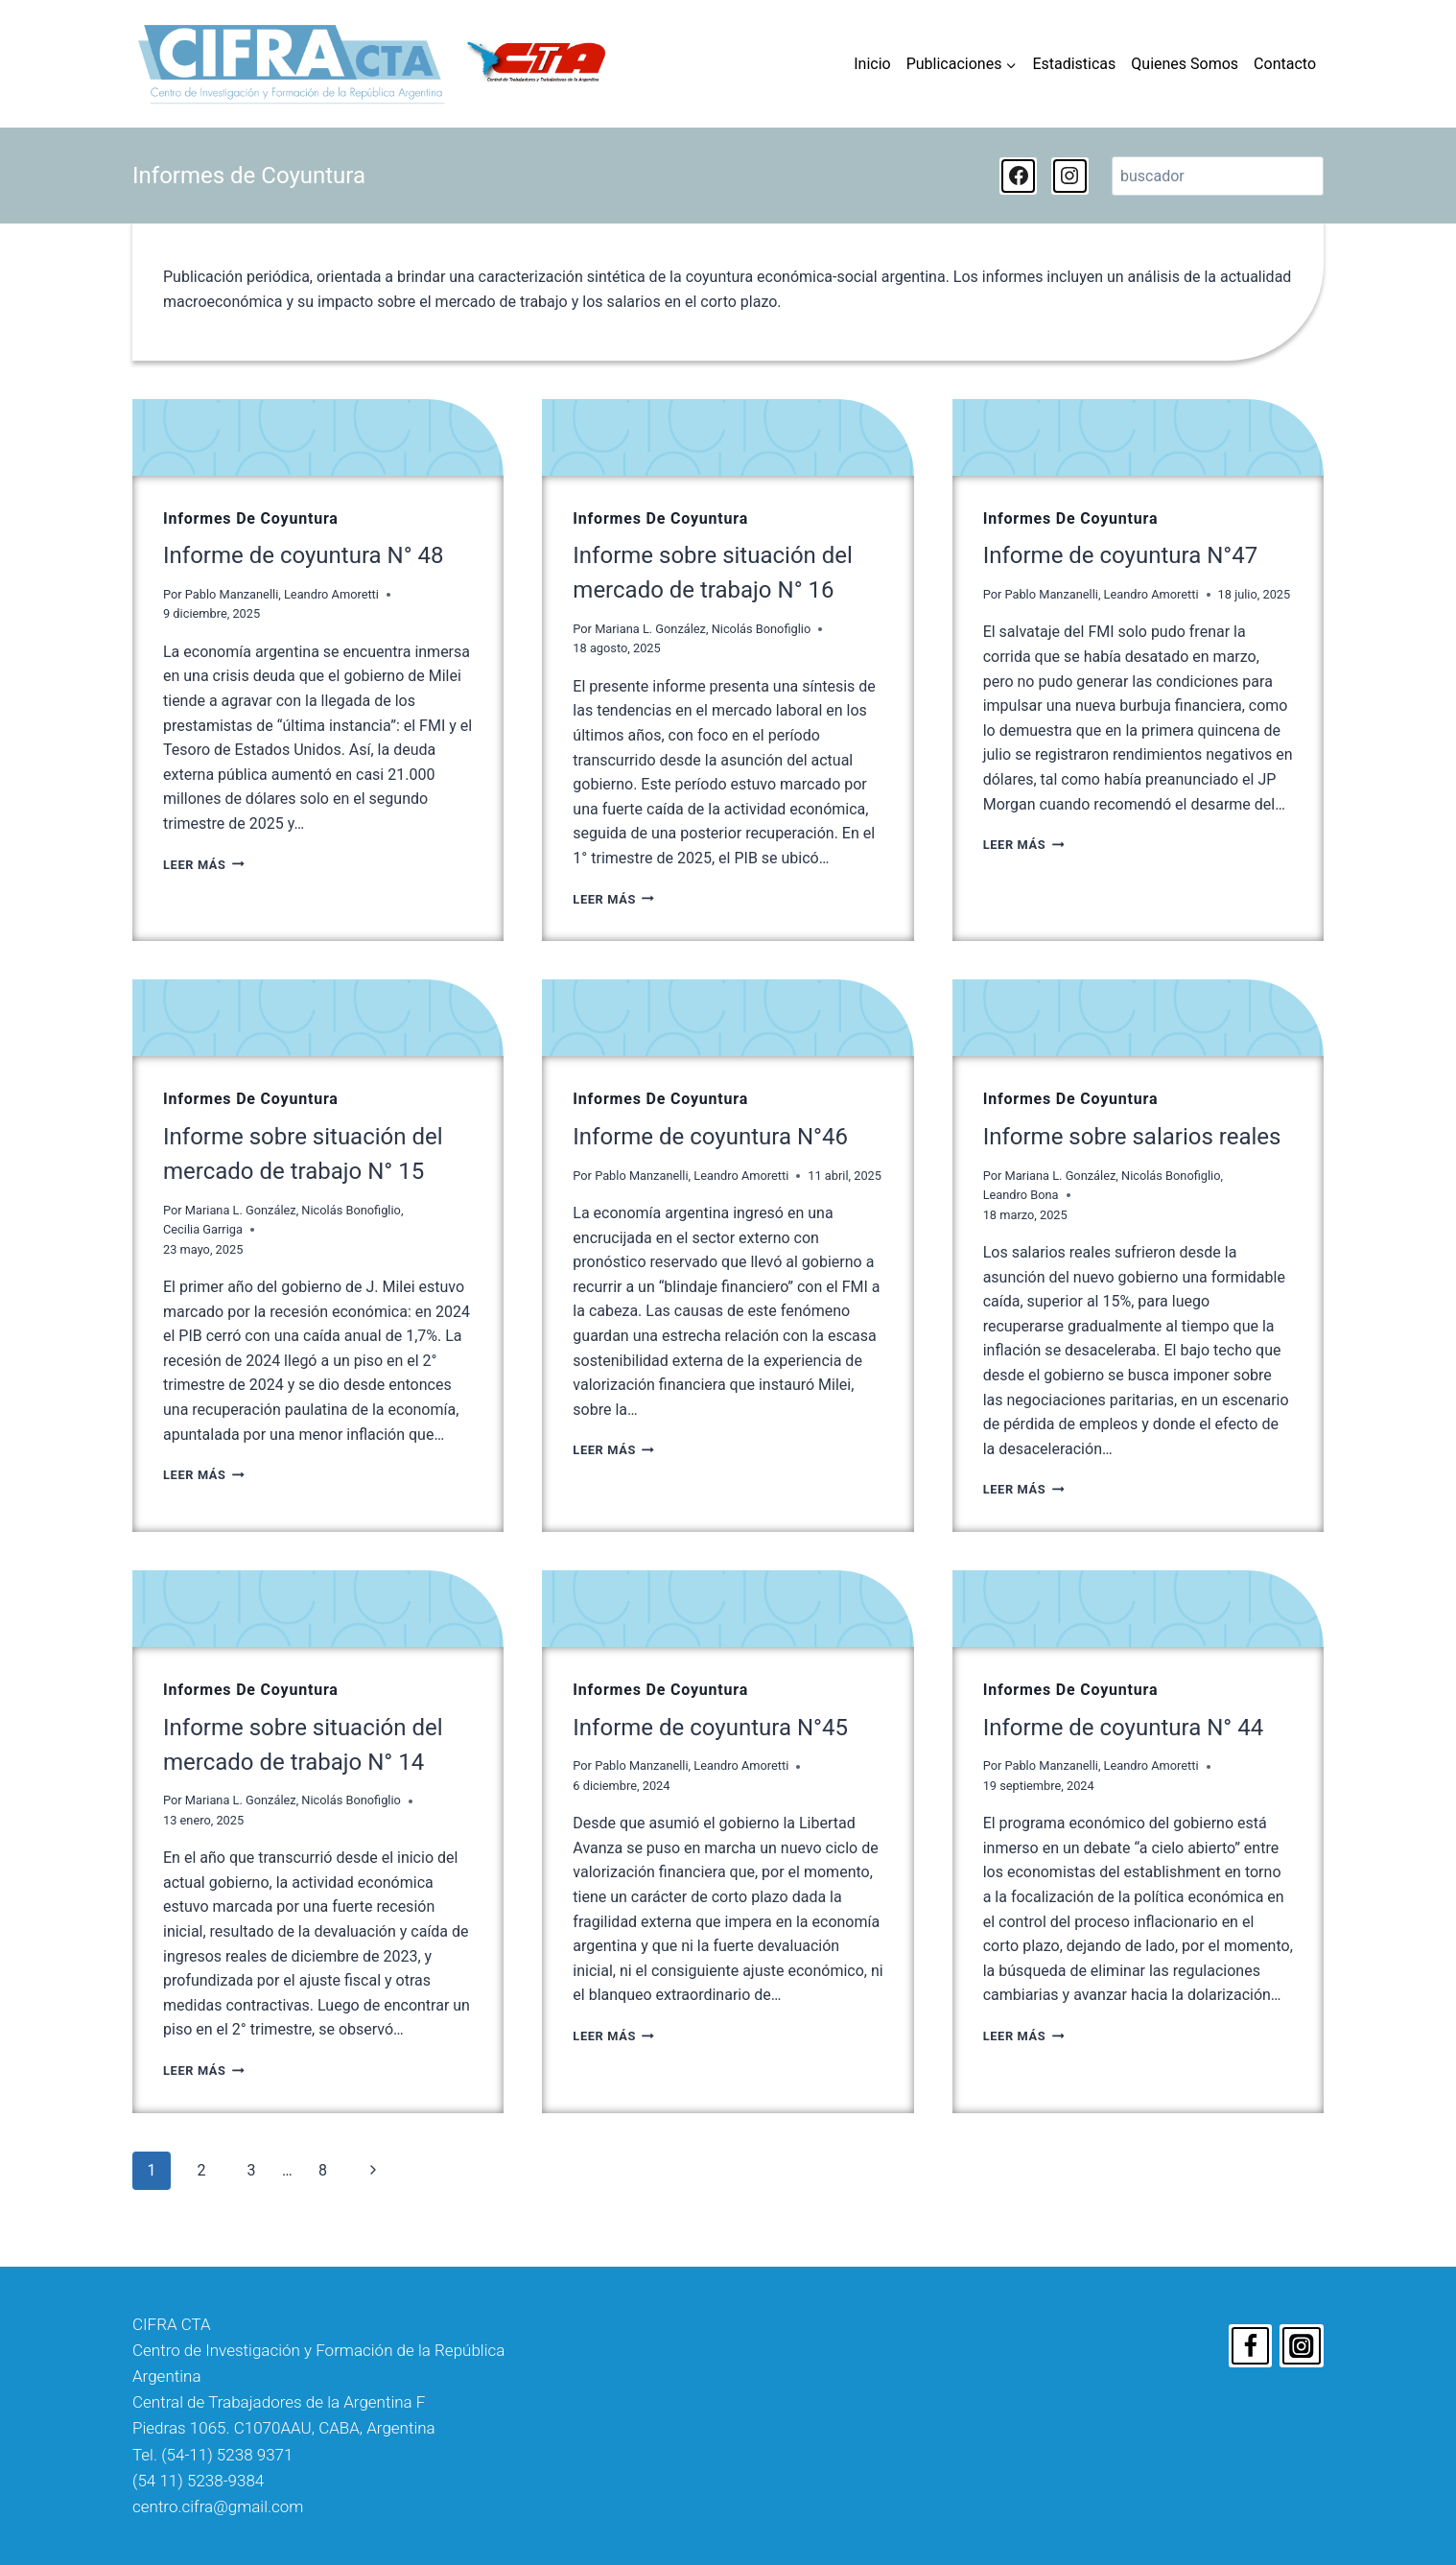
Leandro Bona (1021, 1195)
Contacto (1285, 64)
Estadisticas (1073, 64)
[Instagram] (1302, 2346)
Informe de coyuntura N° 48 (303, 555)
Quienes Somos (1184, 64)
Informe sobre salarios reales (1132, 1136)
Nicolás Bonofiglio (761, 629)
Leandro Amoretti (331, 594)
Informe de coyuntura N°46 (710, 1136)
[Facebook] (1251, 2346)
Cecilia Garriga (203, 1229)
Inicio (872, 64)
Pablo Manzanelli (231, 594)
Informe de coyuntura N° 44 (1123, 1727)
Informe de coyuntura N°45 (710, 1727)
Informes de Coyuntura (251, 518)
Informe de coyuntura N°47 (1120, 555)
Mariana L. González (650, 629)
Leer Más (204, 865)
